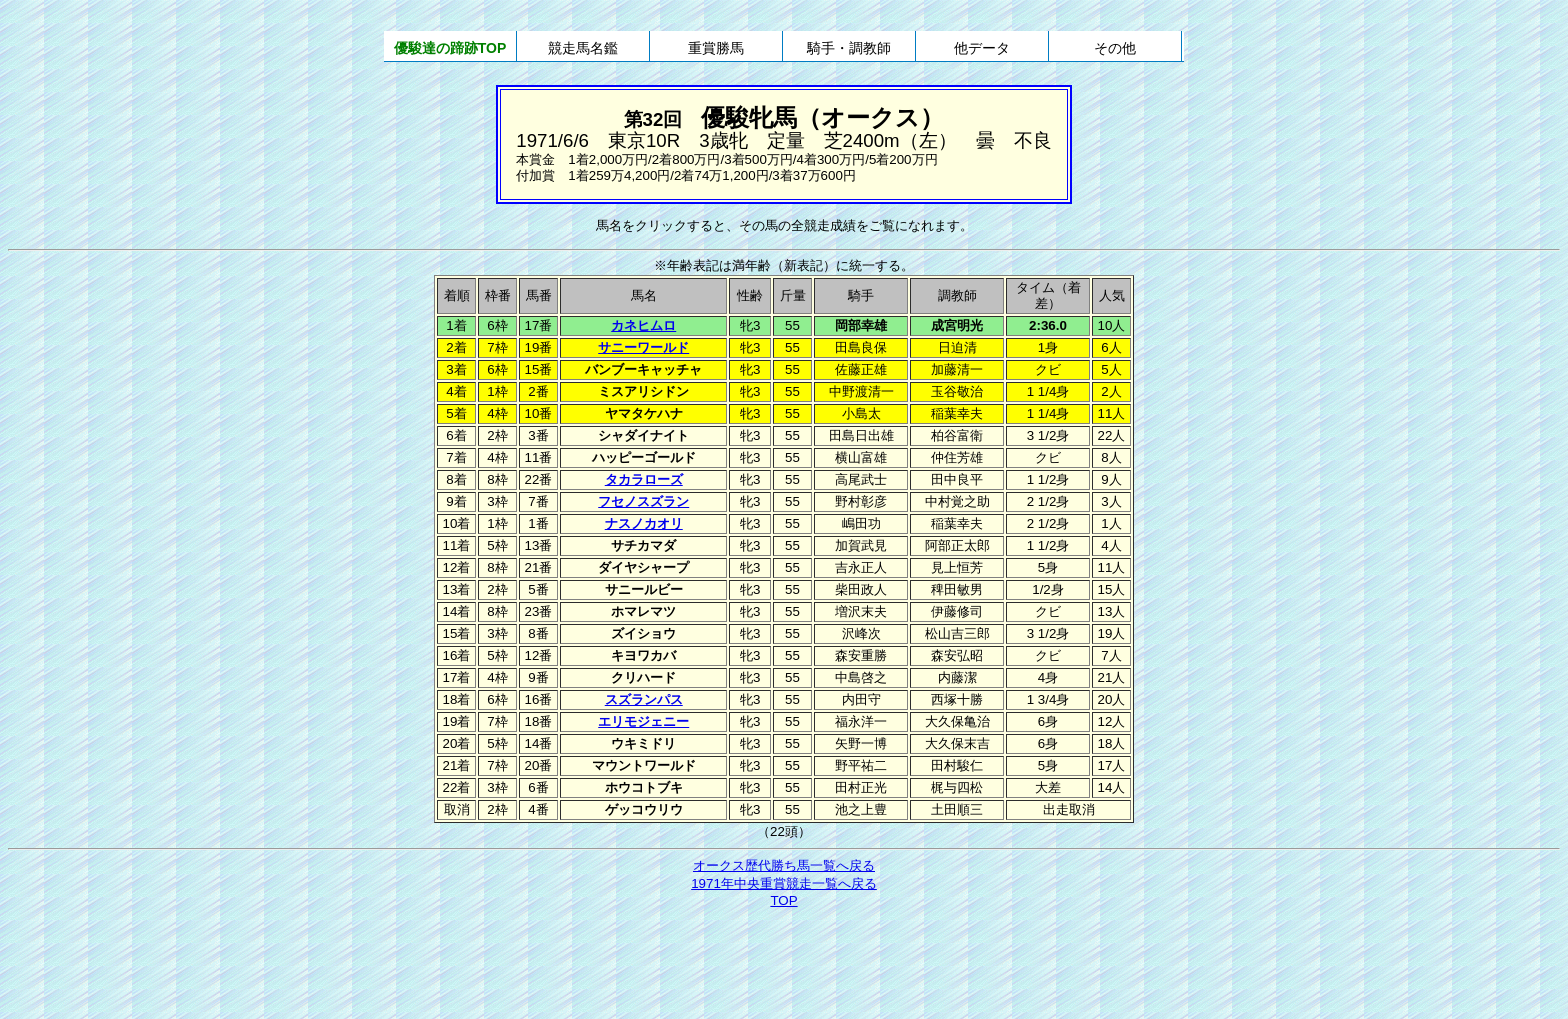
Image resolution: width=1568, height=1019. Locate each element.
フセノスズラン (643, 501)
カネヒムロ (643, 325)
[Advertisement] (784, 966)
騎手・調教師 (849, 48)
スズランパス (644, 699)
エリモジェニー (643, 721)
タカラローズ (644, 479)
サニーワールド (643, 347)
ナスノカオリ (644, 523)
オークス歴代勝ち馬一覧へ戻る (784, 865)
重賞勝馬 (716, 48)
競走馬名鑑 (583, 48)
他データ (982, 48)
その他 (1115, 48)
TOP (783, 900)
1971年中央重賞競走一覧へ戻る (784, 883)
